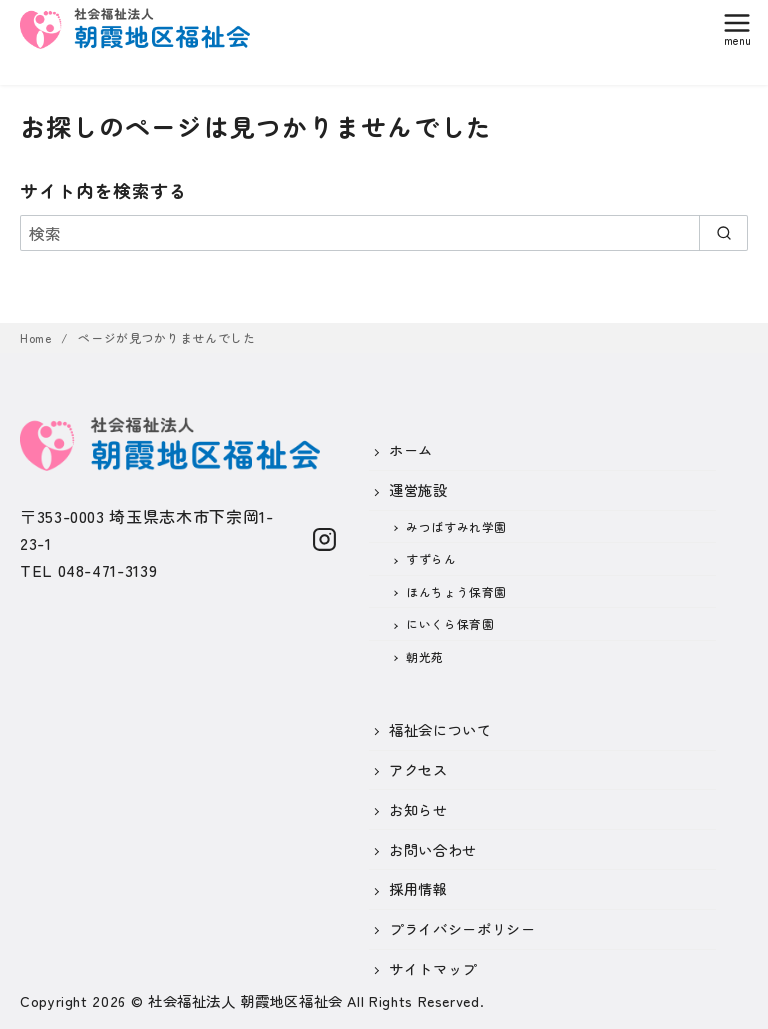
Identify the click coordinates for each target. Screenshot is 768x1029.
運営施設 (418, 489)
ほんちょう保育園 (456, 591)
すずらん (431, 558)
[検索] (384, 233)
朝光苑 (425, 656)
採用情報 (418, 888)
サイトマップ (433, 968)
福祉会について (440, 729)
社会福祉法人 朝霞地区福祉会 (245, 1000)
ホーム (411, 449)
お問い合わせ (433, 849)
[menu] (737, 27)
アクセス (418, 769)
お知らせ (418, 809)
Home (37, 337)
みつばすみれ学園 (456, 526)
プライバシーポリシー (462, 928)
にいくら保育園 (450, 623)
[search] (723, 233)
